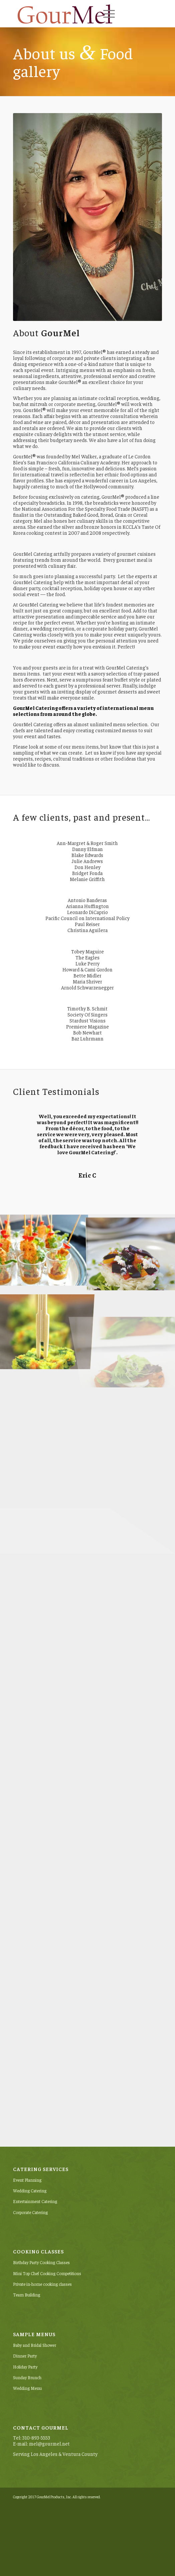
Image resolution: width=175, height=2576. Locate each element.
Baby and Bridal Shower (34, 2345)
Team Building (26, 2294)
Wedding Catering (29, 2190)
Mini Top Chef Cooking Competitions (47, 2273)
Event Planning (27, 2180)
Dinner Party (25, 2355)
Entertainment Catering (35, 2201)
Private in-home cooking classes (42, 2284)
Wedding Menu (27, 2388)
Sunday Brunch (27, 2377)
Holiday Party (25, 2367)
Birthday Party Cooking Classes (41, 2262)
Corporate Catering (30, 2212)
